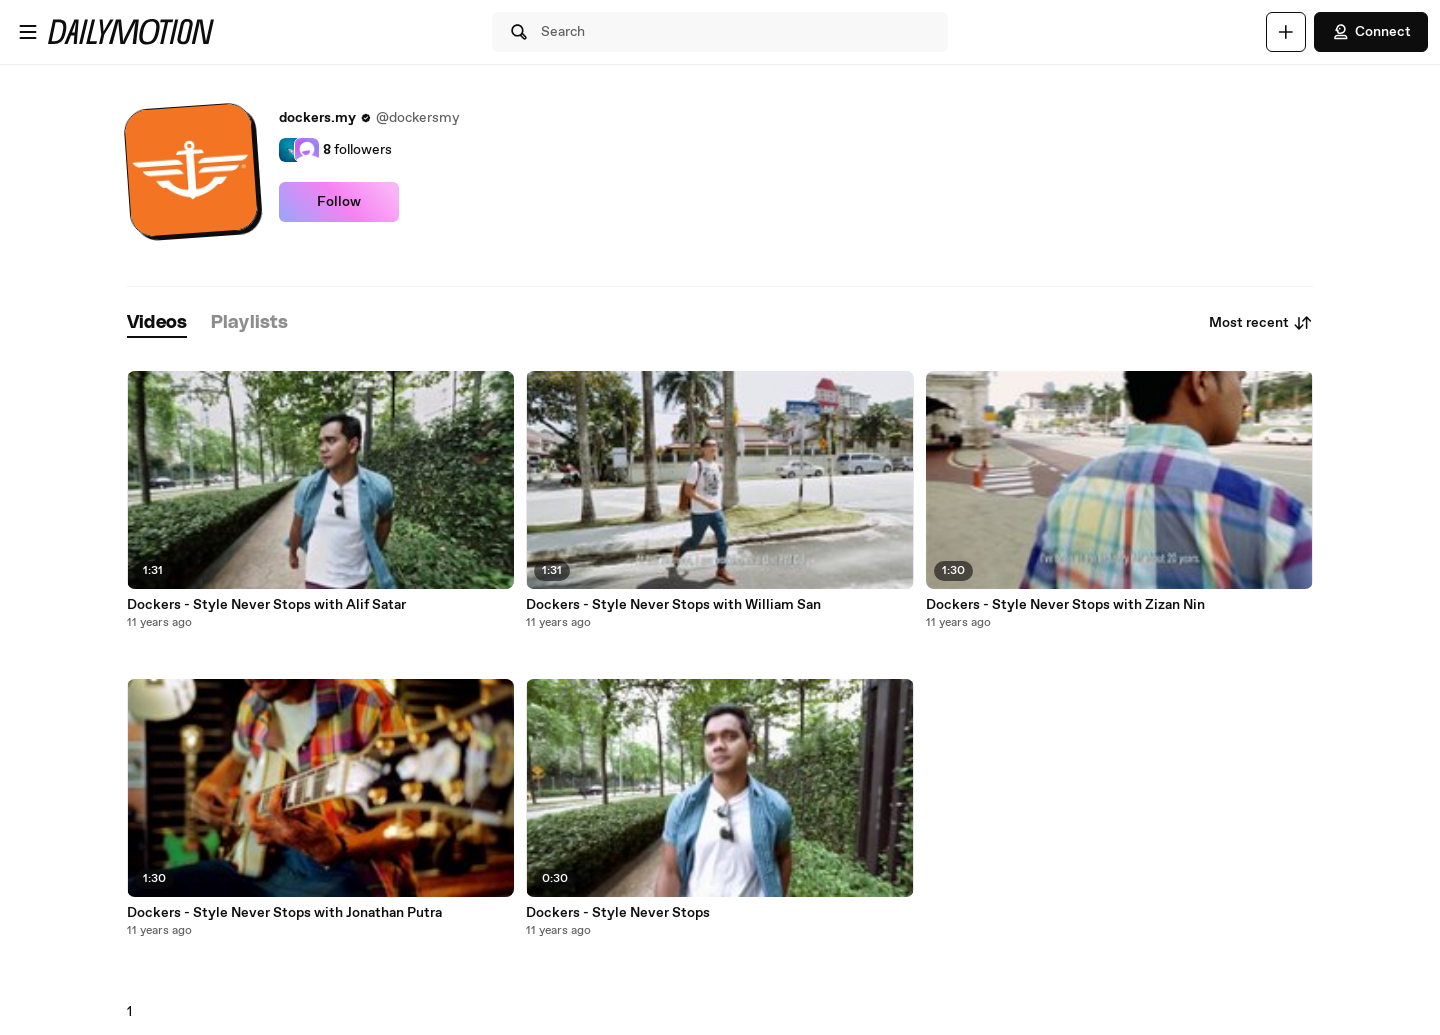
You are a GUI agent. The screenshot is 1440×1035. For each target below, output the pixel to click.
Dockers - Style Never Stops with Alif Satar (266, 605)
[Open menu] (28, 32)
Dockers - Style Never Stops (618, 913)
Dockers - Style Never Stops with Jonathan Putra (284, 913)
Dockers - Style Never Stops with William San (673, 605)
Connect (1371, 32)
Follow (339, 202)
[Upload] (1286, 32)
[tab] (157, 323)
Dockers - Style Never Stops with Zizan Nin (1065, 605)
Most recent (1261, 323)
